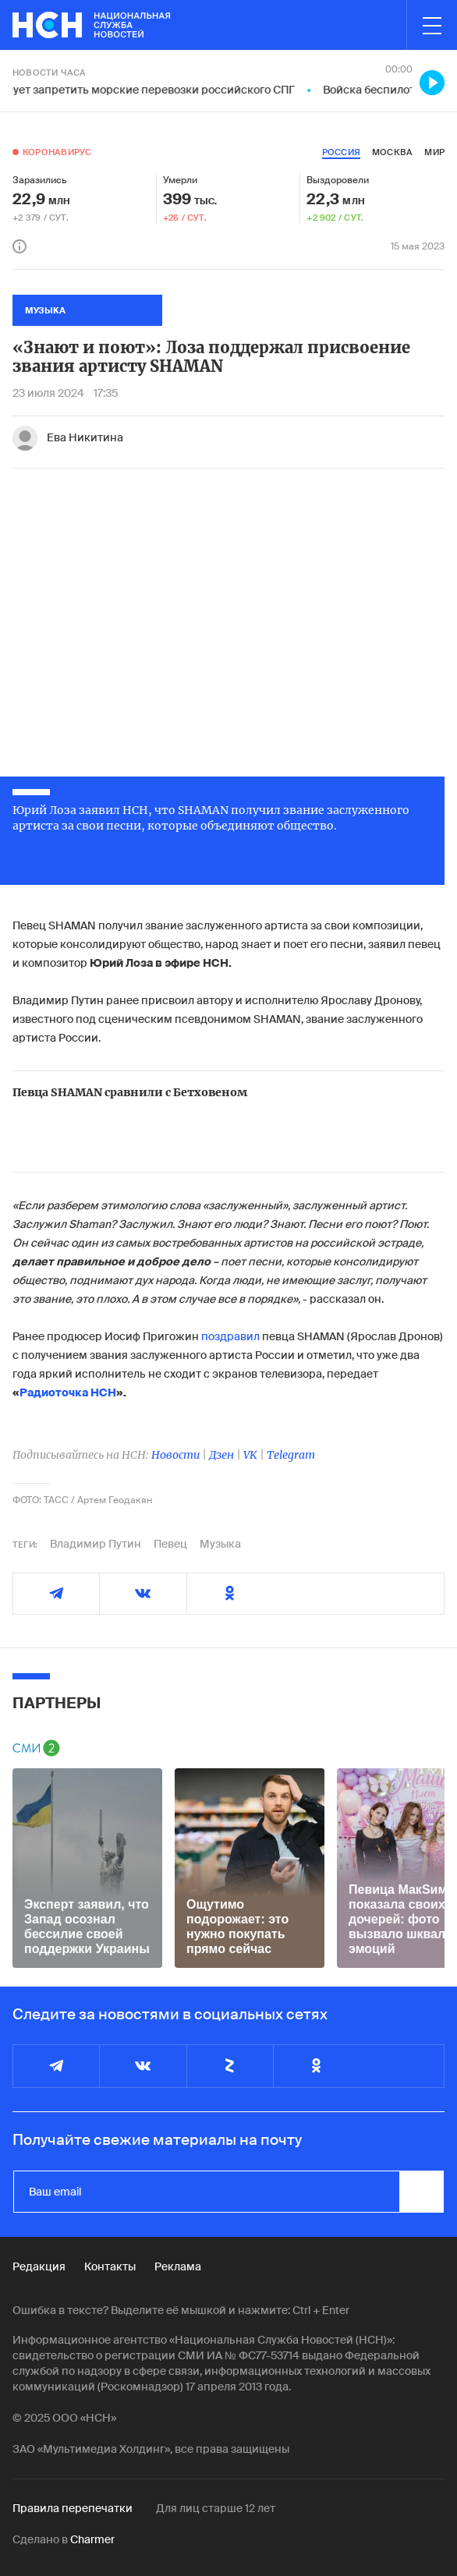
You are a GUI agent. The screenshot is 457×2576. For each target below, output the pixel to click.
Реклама (177, 2266)
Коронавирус (57, 152)
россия (341, 152)
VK (250, 1455)
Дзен (221, 1455)
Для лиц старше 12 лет (215, 2508)
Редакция (39, 2266)
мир (434, 152)
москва (392, 152)
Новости (175, 1455)
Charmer (92, 2539)
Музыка (220, 1544)
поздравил (230, 1336)
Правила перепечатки (72, 2508)
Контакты (110, 2266)
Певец (170, 1544)
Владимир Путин (95, 1544)
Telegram (291, 1455)
